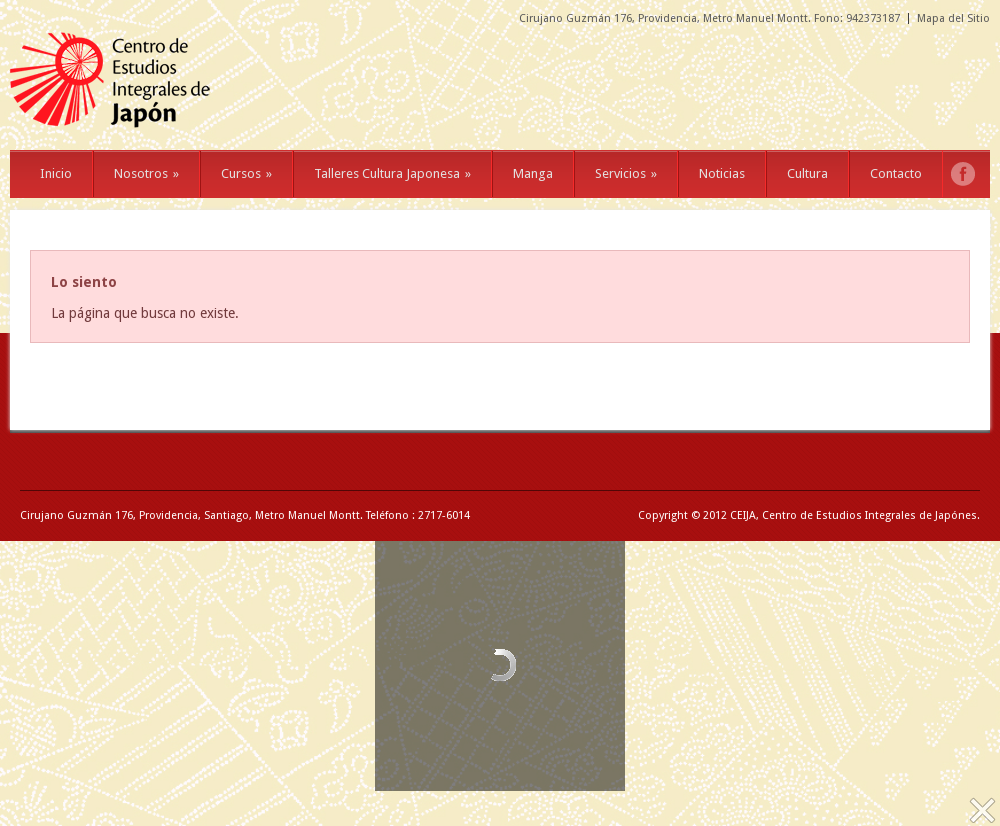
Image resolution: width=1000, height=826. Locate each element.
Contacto (896, 173)
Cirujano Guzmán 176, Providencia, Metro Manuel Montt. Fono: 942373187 (709, 18)
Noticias (722, 173)
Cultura (807, 173)
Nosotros (146, 173)
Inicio (56, 173)
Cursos (246, 173)
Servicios (626, 173)
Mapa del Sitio (953, 18)
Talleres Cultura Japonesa (392, 173)
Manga (533, 173)
